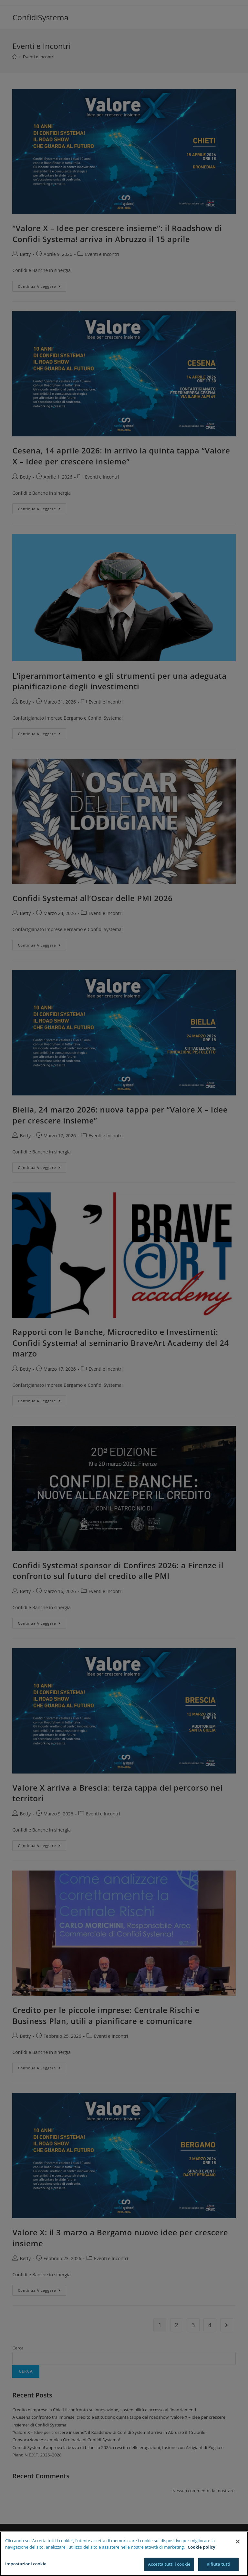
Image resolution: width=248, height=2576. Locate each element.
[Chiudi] (238, 2543)
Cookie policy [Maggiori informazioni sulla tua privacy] (201, 2549)
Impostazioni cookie (25, 2566)
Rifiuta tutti (219, 2566)
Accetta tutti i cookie (169, 2566)
